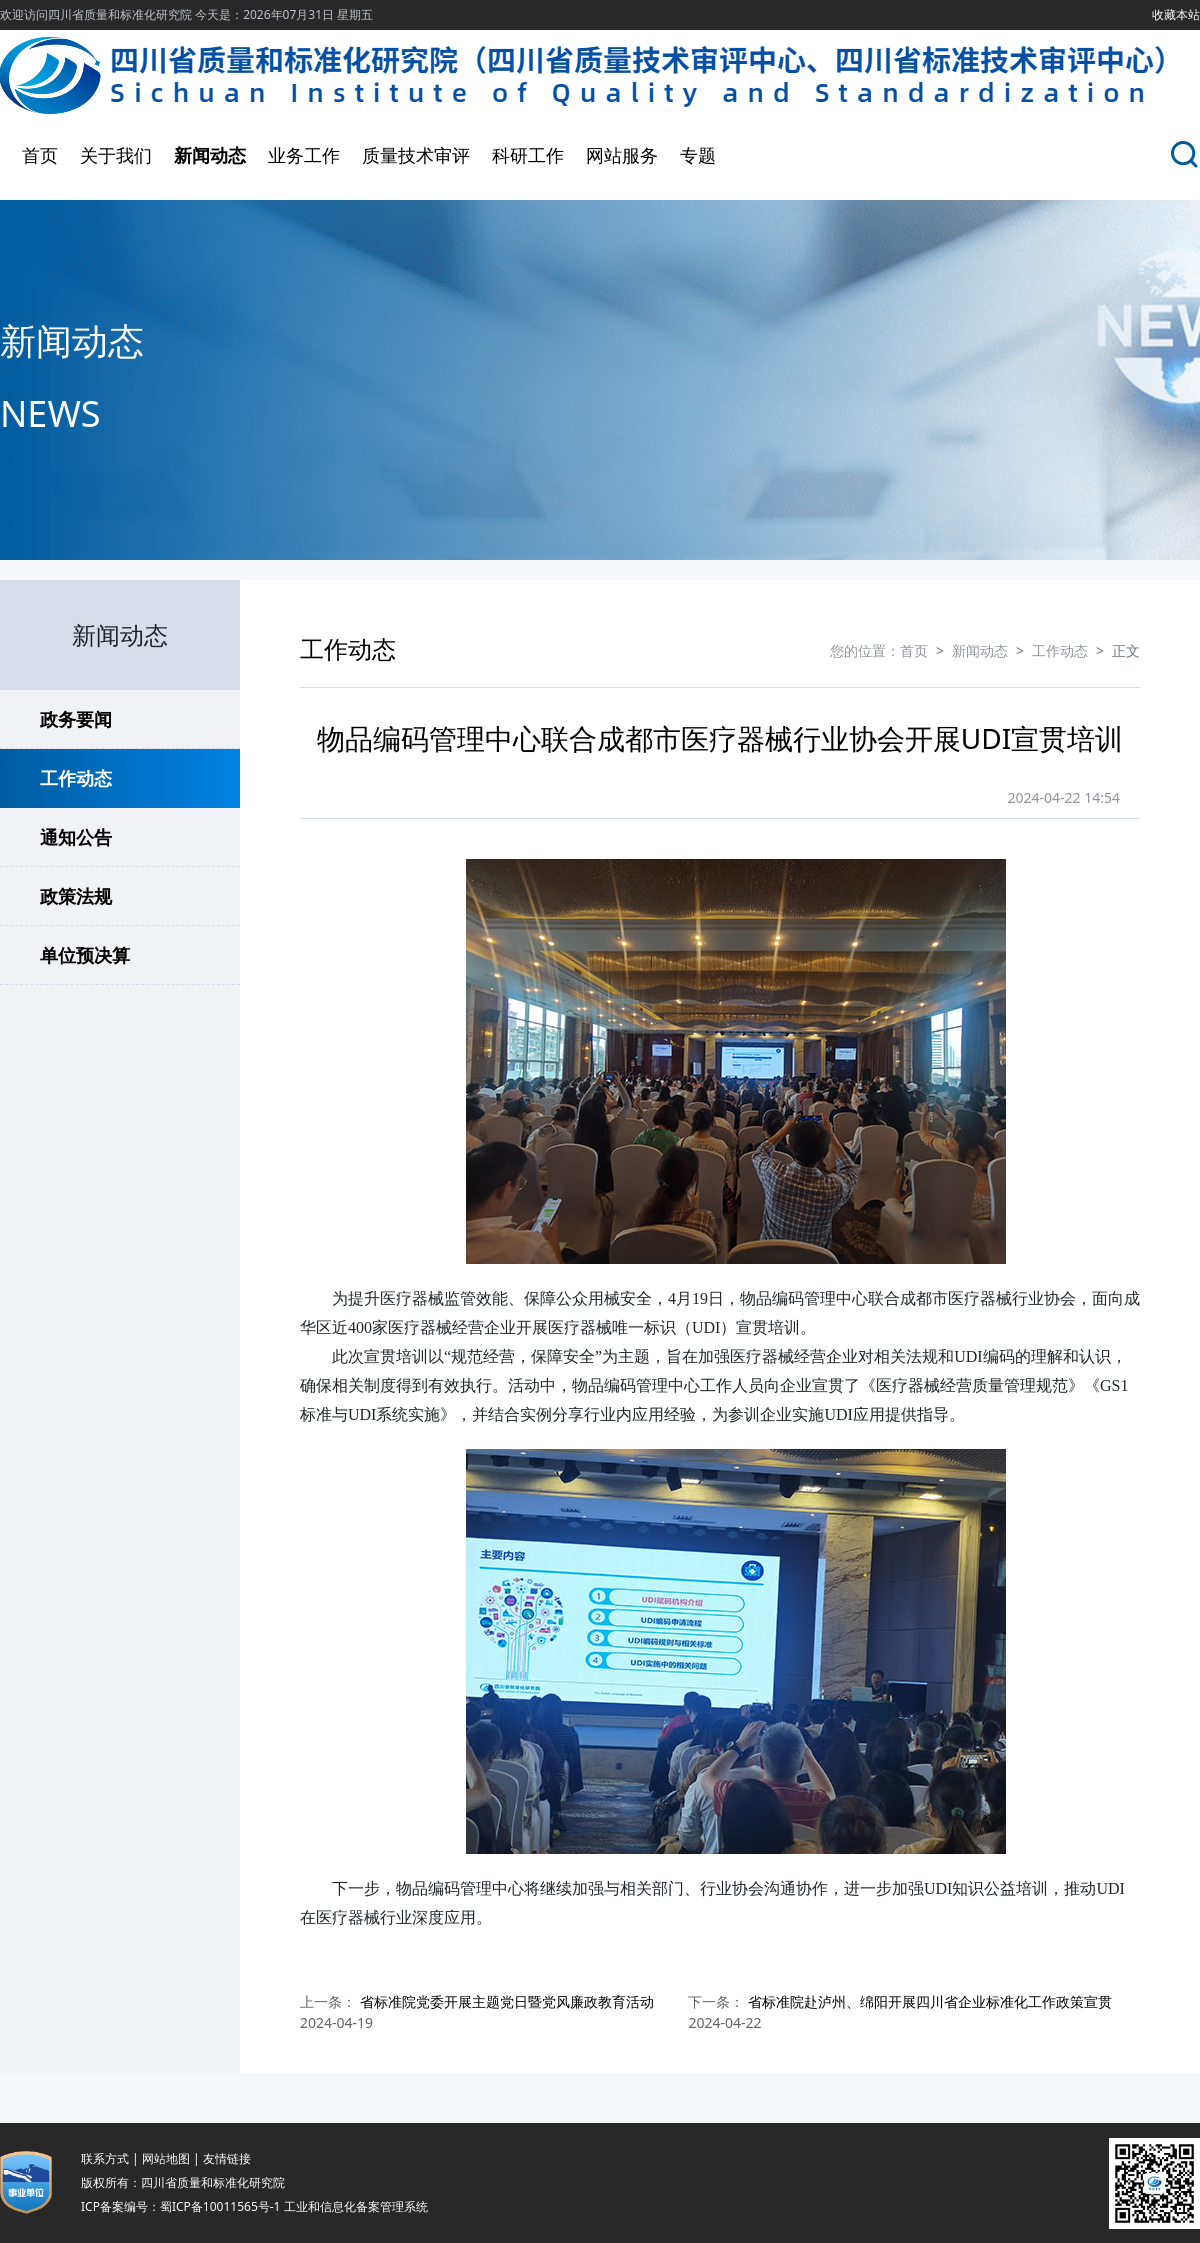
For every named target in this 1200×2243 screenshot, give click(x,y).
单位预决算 (85, 955)
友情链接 (227, 2158)
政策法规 (76, 896)
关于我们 (116, 155)
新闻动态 (210, 155)
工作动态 (76, 778)
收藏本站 (1176, 14)
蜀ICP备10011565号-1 (220, 2206)
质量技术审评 (416, 155)
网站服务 (622, 155)
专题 (698, 155)
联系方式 (105, 2158)
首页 (40, 155)
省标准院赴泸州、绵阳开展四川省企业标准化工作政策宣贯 (930, 2001)
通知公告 (76, 837)
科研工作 (528, 155)
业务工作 (304, 155)
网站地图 (166, 2158)
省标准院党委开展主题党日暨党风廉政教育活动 (507, 2001)
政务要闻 (76, 719)
